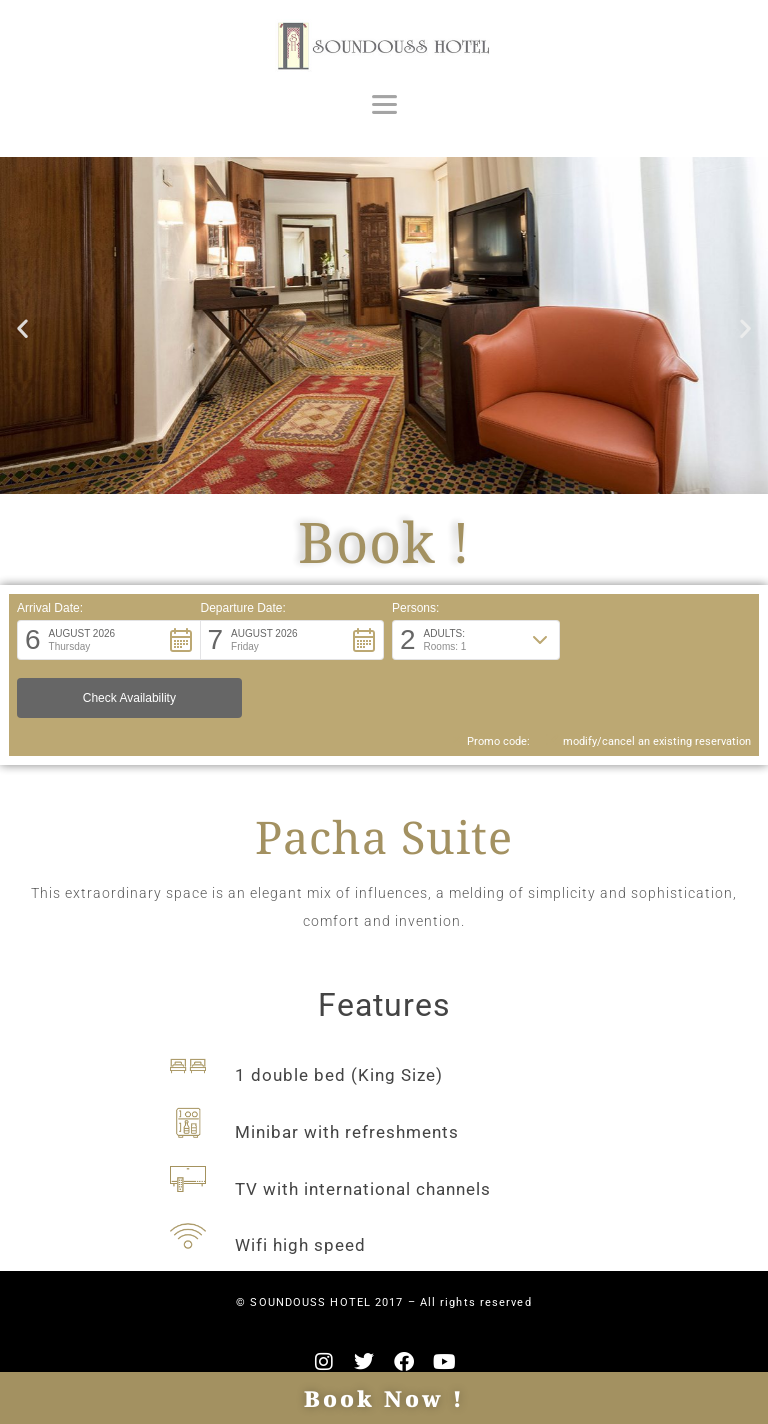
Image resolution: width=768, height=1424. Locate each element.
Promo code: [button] (487, 693)
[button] (22, 327)
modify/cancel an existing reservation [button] (648, 693)
